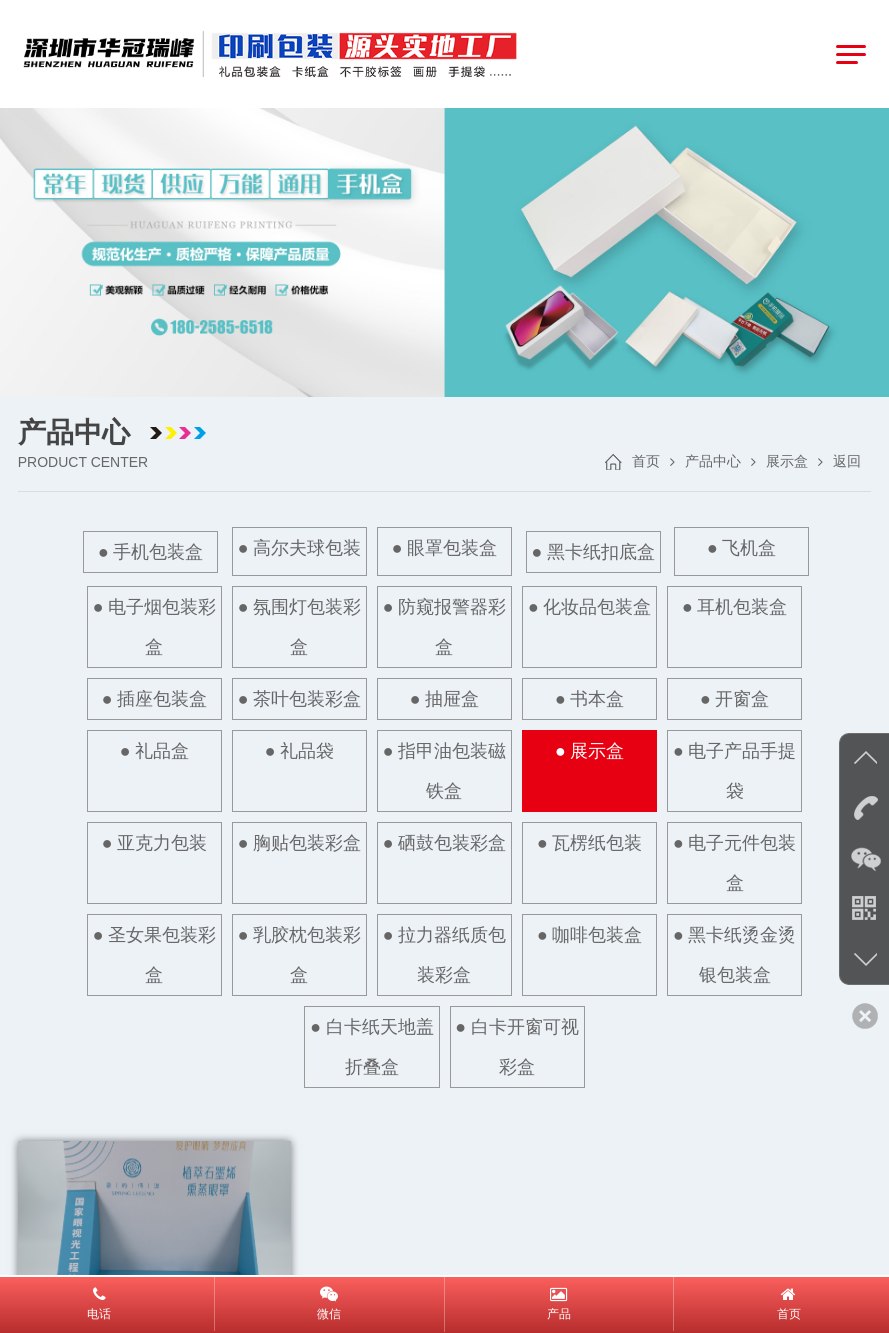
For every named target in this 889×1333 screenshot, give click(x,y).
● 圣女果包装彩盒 (151, 954)
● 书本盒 (590, 698)
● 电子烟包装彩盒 (151, 626)
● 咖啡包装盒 (590, 934)
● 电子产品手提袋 (736, 770)
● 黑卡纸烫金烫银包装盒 (737, 954)
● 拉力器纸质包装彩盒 (444, 954)
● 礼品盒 (152, 750)
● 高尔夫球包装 (297, 547)
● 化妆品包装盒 (590, 606)
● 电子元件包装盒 (737, 862)
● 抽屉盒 (444, 698)
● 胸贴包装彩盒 (297, 842)
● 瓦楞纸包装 (590, 842)
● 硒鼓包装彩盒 (444, 842)
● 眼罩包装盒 (444, 547)
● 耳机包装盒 (737, 606)
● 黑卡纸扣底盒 (594, 551)
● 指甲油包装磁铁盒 (445, 770)
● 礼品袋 (298, 750)
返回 (847, 461)
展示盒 (787, 461)
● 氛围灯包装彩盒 (297, 626)
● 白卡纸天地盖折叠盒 (371, 1045)
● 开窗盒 (737, 698)
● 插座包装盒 (151, 698)
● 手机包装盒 (147, 551)
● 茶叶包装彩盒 (297, 698)
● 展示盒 (590, 751)
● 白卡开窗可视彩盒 (517, 1045)
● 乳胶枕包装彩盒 (297, 954)
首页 (646, 461)
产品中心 (713, 461)
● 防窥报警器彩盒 (444, 626)
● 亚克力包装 (151, 842)
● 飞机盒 (744, 547)
